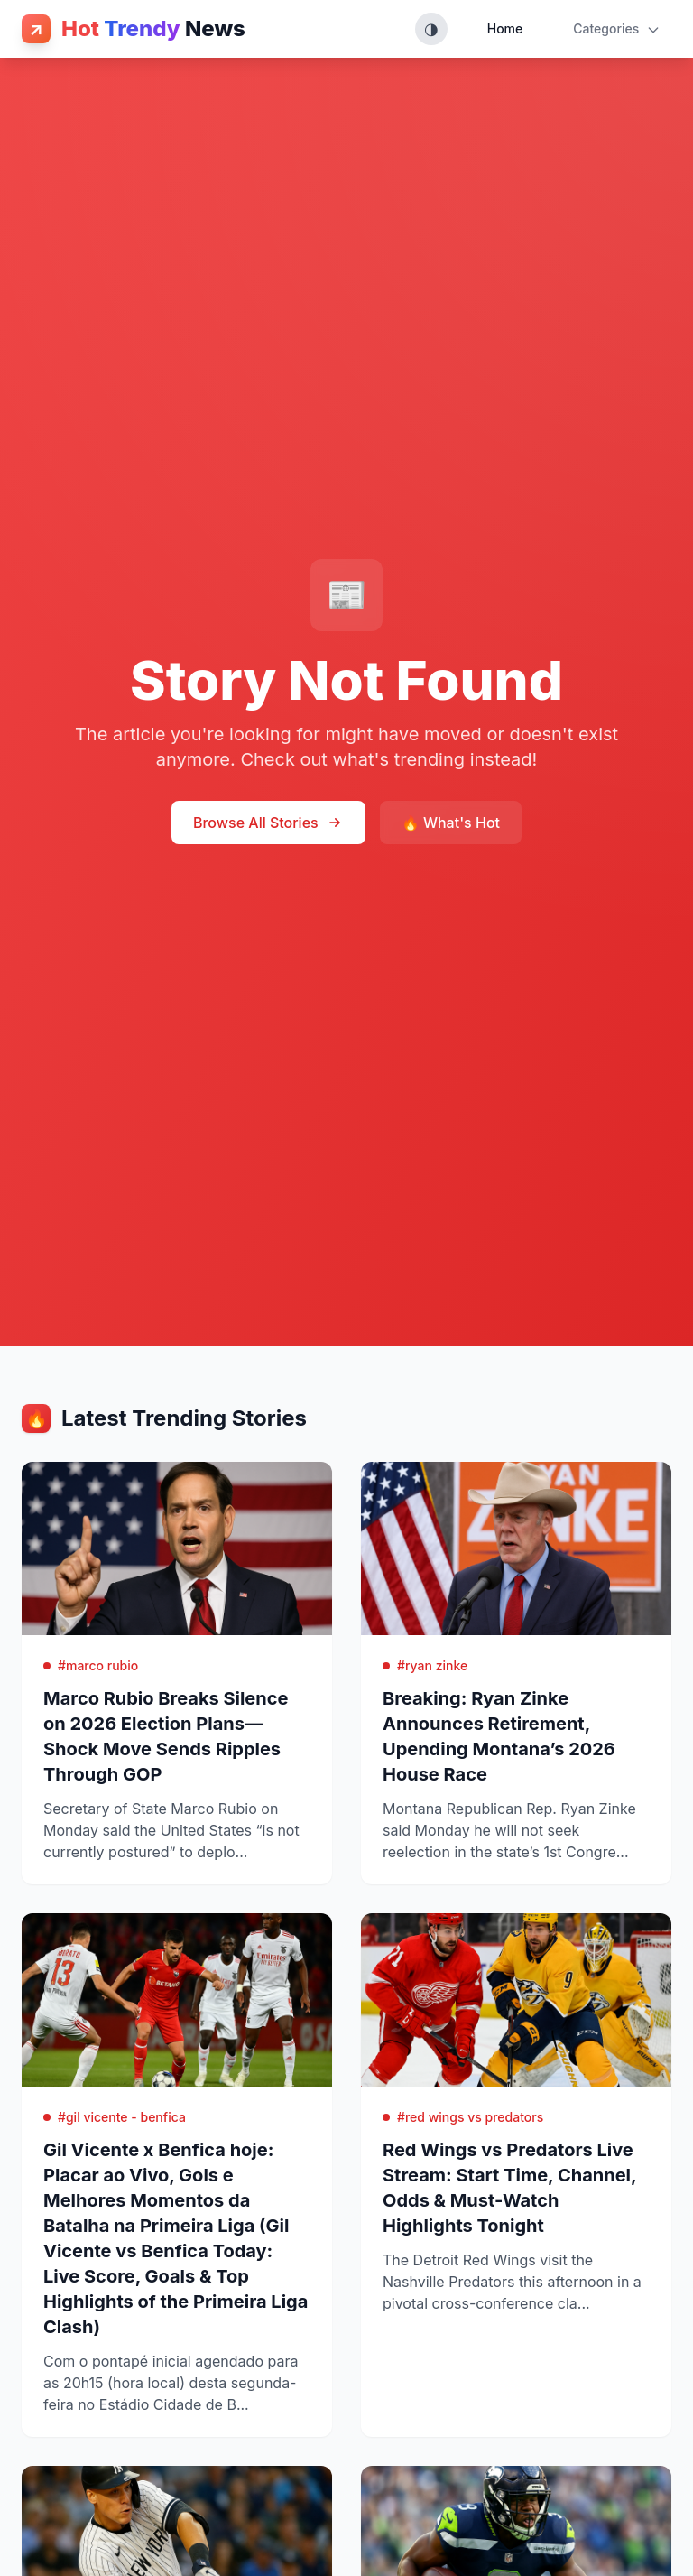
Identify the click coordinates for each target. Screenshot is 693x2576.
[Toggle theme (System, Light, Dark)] (431, 29)
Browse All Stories (268, 823)
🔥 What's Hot (451, 823)
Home (505, 28)
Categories (617, 29)
